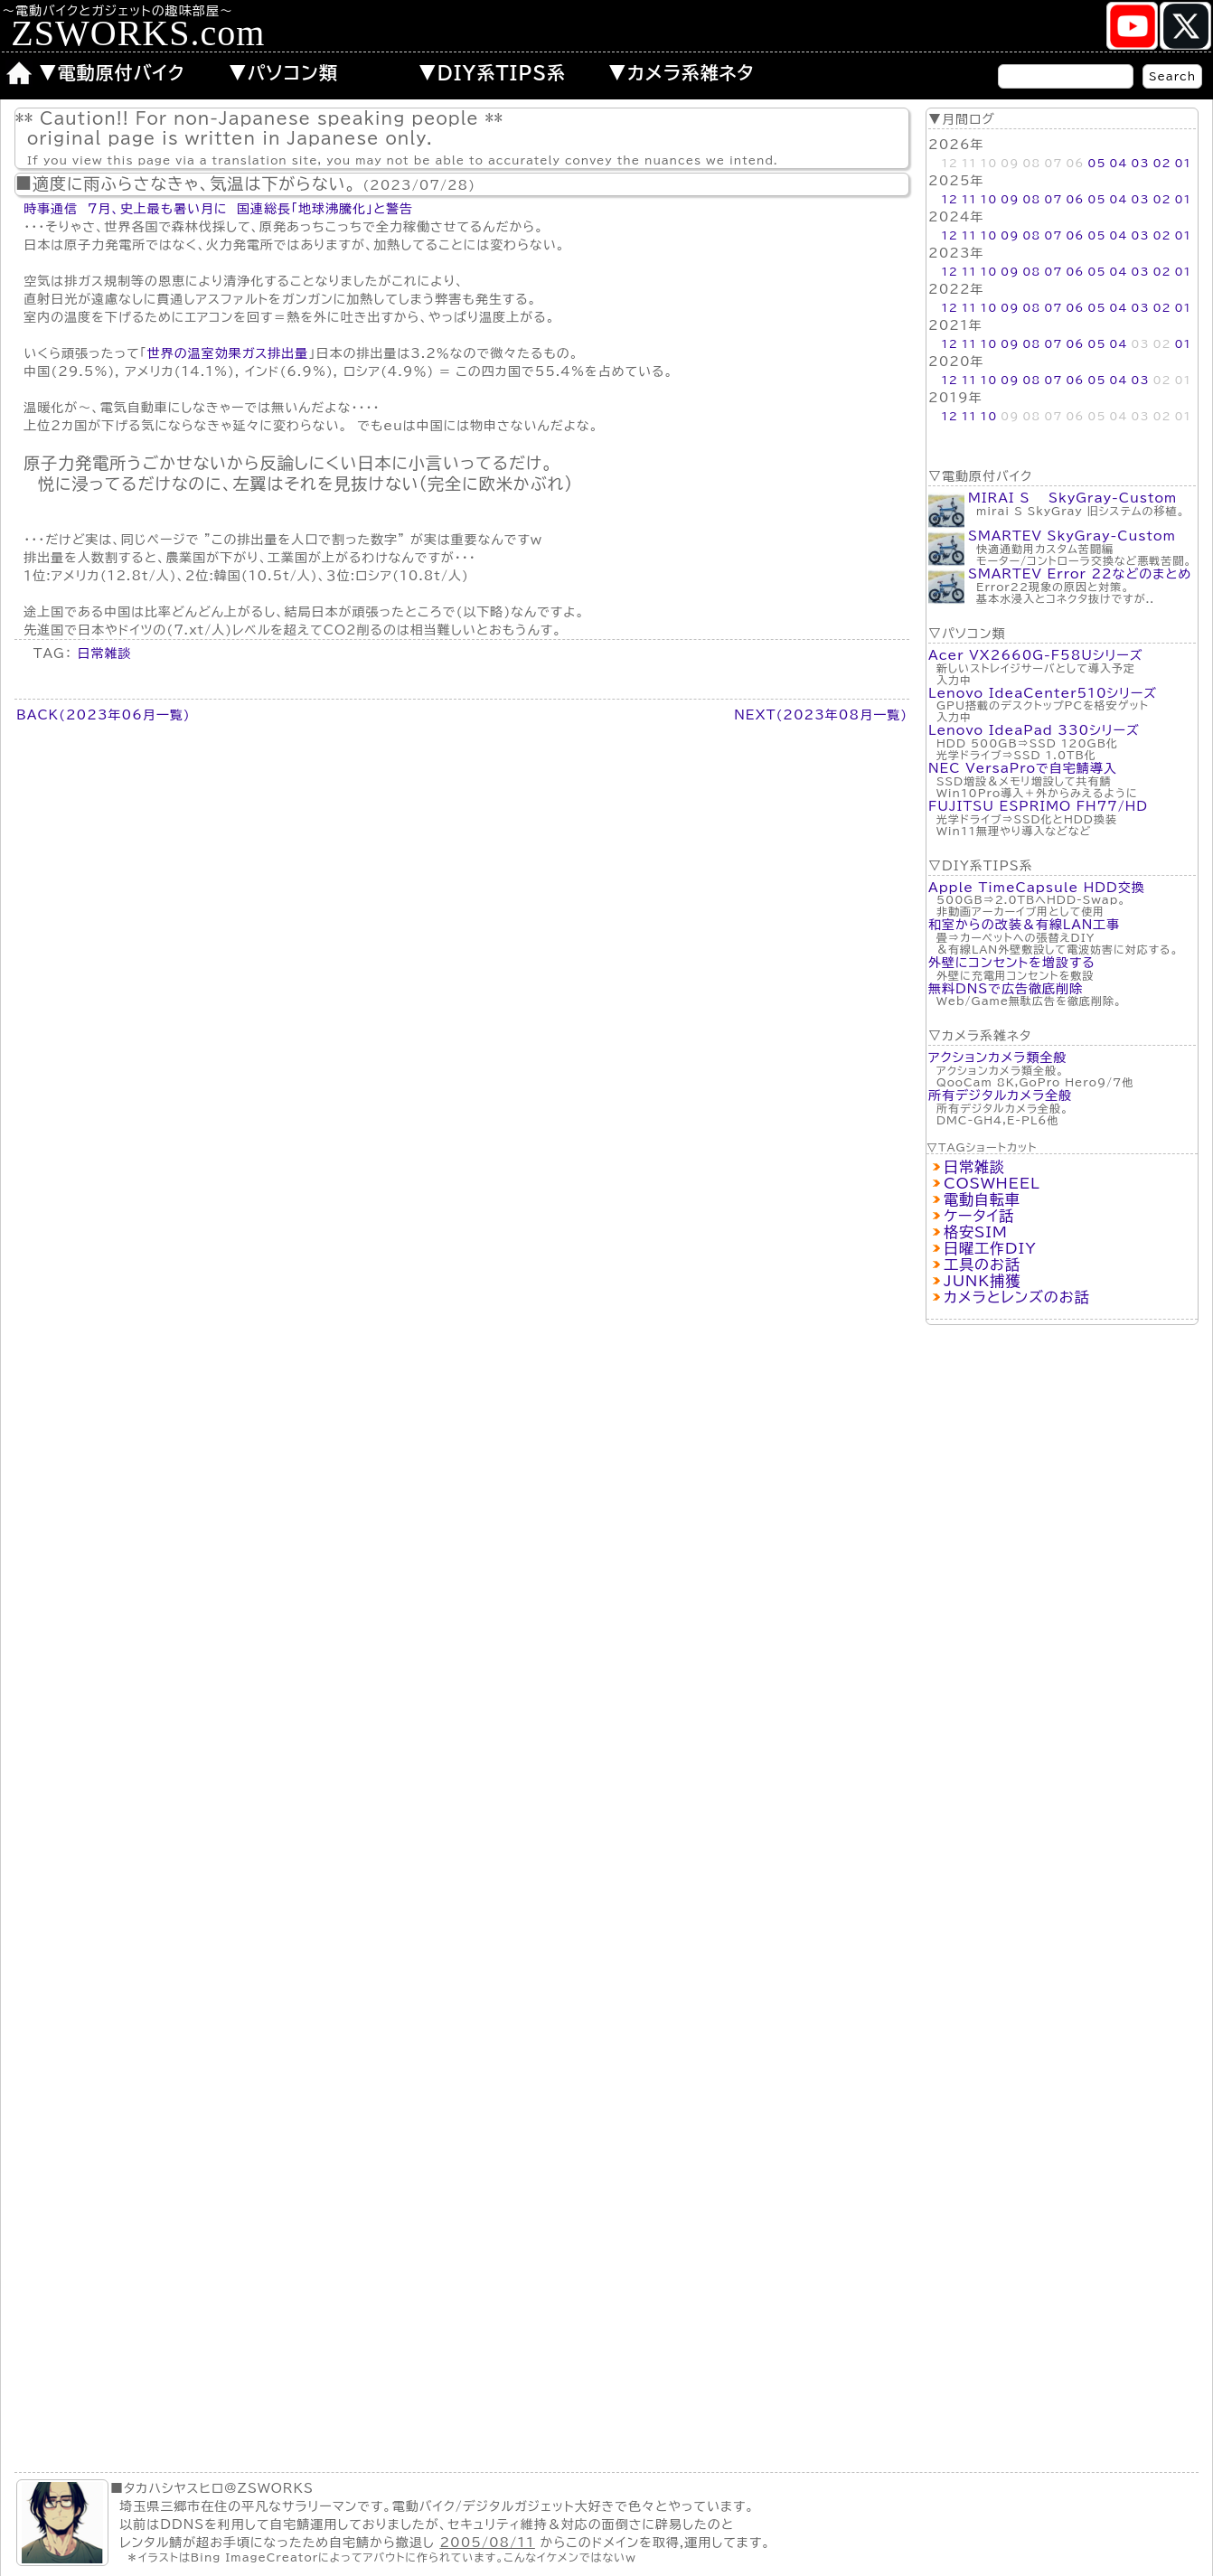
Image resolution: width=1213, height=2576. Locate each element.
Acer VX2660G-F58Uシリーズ (1035, 655)
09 (1010, 198)
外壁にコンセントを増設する (1011, 962)
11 (969, 198)
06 (1075, 198)
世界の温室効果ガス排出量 (228, 353)
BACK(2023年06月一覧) (103, 715)
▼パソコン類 (283, 72)
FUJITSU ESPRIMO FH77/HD (1038, 806)
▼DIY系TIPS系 (492, 72)
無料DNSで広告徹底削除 (1005, 988)
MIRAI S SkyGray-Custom (1072, 498)
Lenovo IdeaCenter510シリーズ (1042, 693)
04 (1118, 162)
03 (1140, 162)
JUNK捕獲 (982, 1281)
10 (989, 198)
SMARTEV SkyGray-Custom (1072, 536)
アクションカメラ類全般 (997, 1057)
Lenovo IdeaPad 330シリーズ (1034, 730)
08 (1031, 198)
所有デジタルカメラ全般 (1000, 1095)
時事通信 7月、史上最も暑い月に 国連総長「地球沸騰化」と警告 (218, 208)
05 (1096, 162)
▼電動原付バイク (112, 72)
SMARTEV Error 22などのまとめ (1079, 574)
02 (1161, 162)
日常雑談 (974, 1167)
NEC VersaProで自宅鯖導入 (1022, 768)
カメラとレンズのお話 (1017, 1297)
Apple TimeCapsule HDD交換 (1036, 887)
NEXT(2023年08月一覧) (820, 715)
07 (1053, 198)
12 (949, 198)
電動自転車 (982, 1199)
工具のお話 (982, 1264)
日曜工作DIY (990, 1248)
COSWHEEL (992, 1183)
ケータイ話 (979, 1215)
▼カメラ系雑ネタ (681, 72)
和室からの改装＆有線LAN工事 (1024, 924)
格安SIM (976, 1232)
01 (1182, 162)
